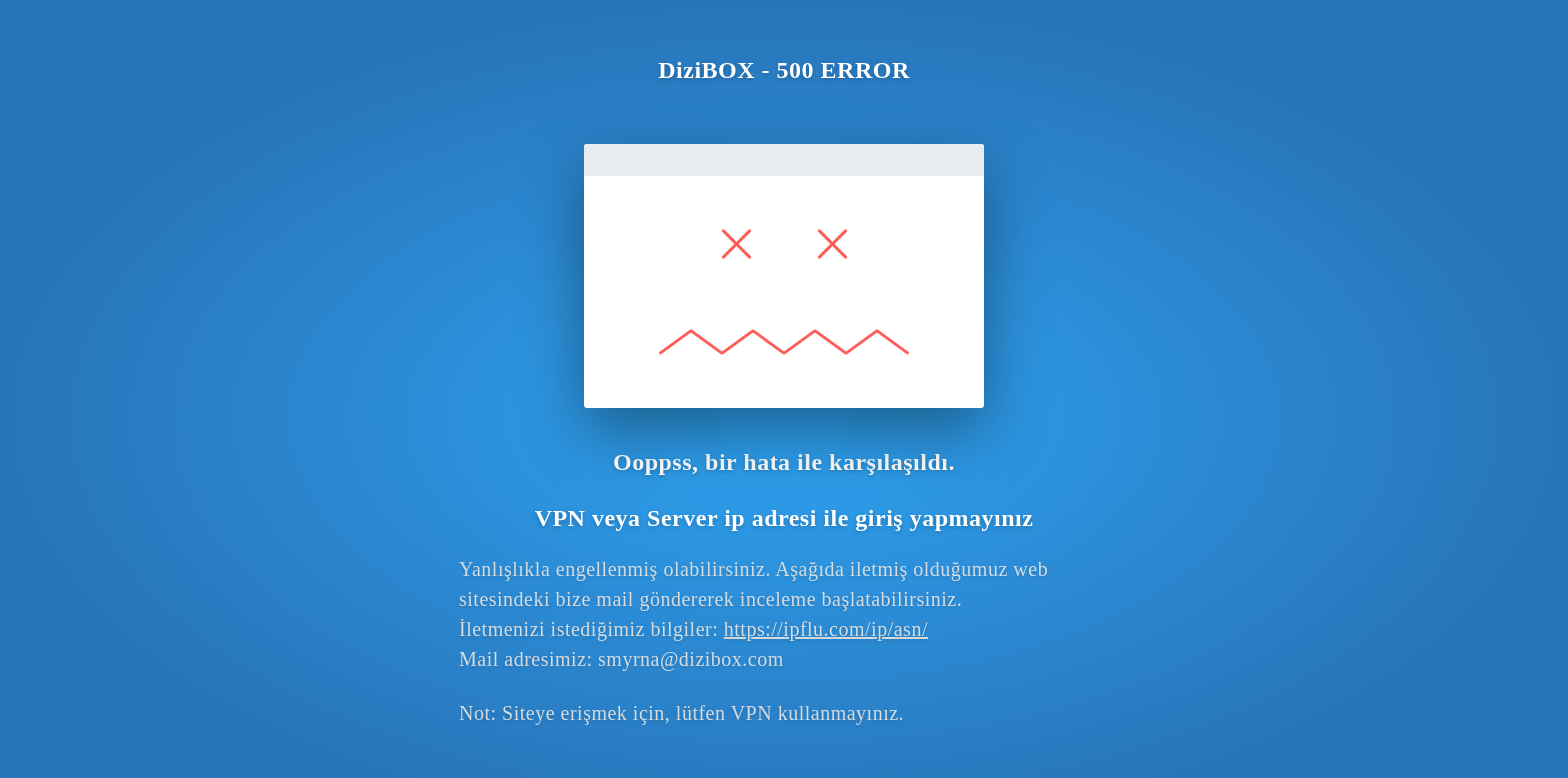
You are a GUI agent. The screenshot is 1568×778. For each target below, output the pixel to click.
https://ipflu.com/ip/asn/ (826, 629)
